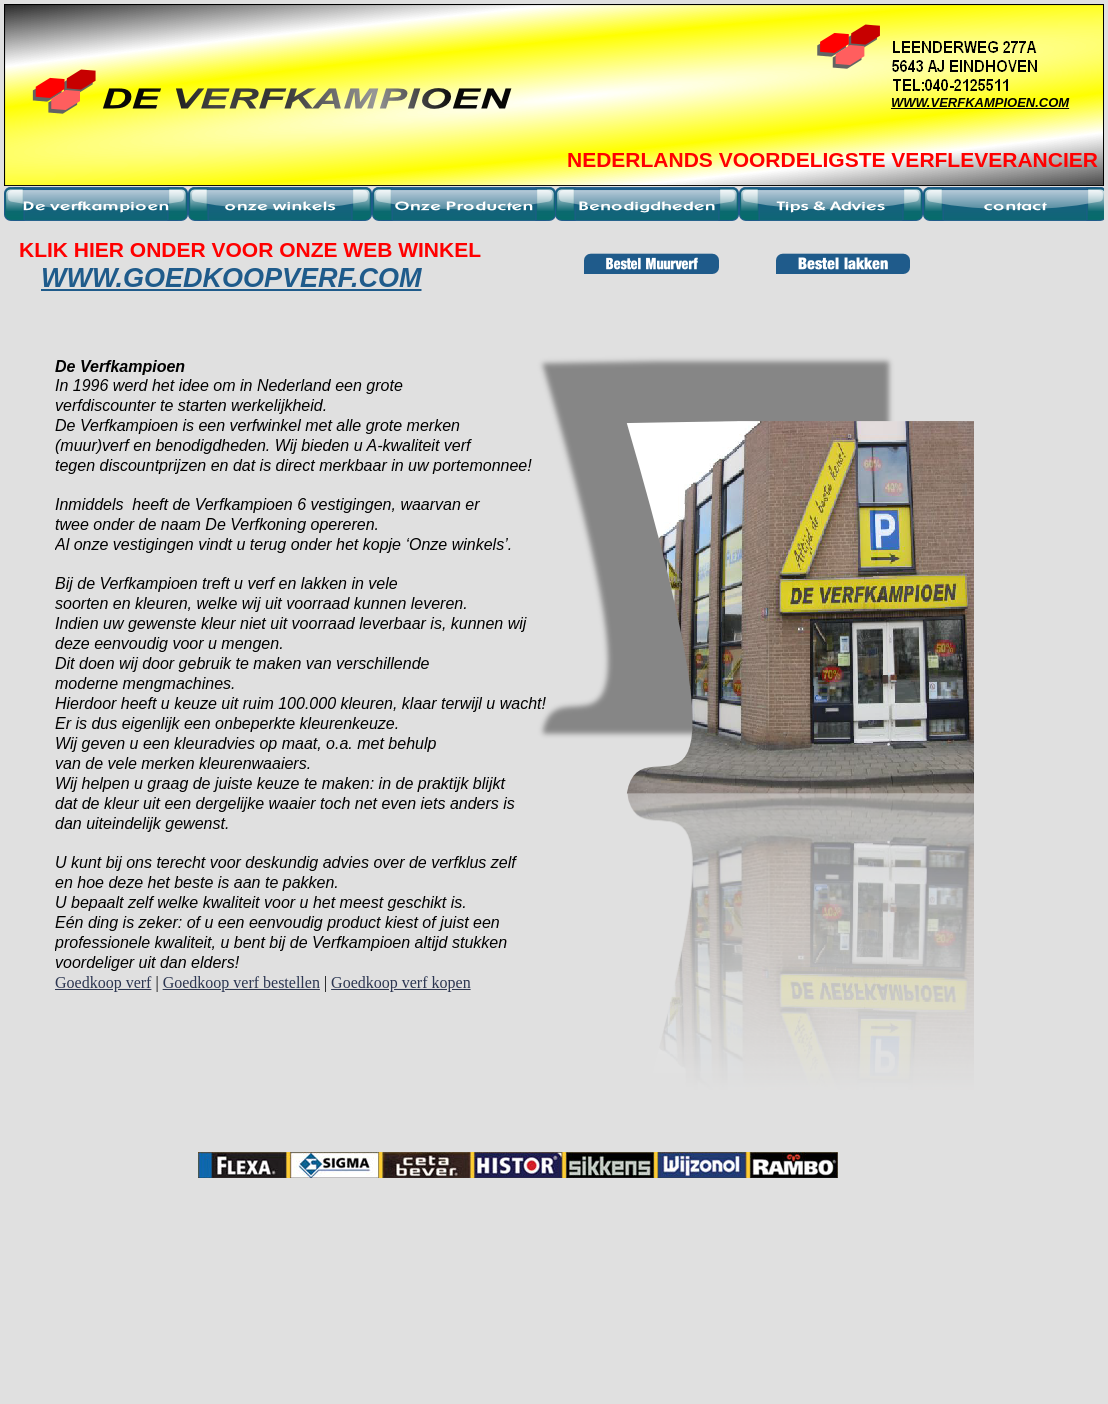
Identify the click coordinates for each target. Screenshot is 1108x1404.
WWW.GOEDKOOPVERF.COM (231, 278)
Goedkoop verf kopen (401, 982)
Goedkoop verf (103, 982)
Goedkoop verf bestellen (241, 982)
